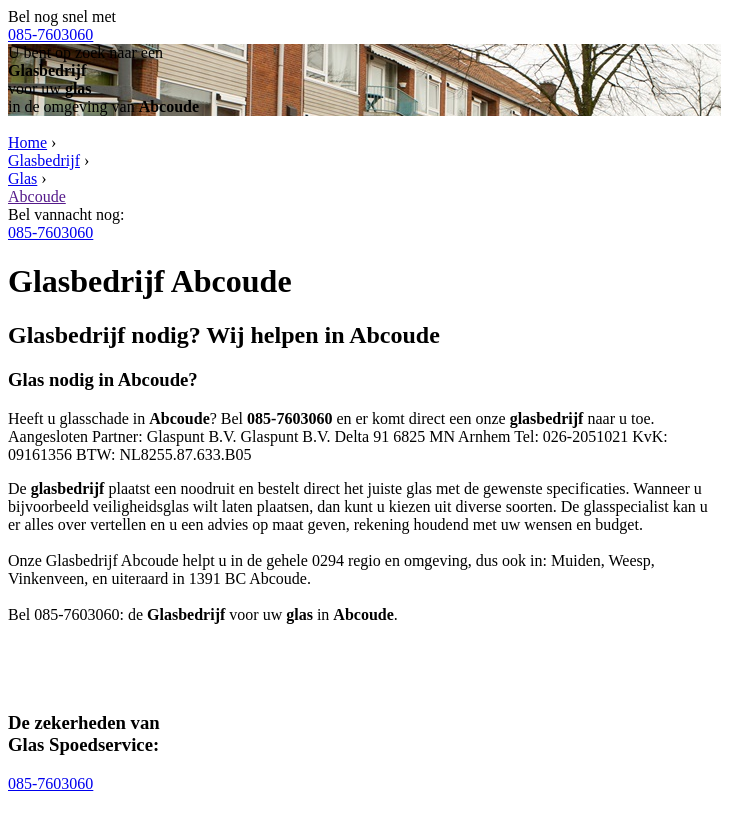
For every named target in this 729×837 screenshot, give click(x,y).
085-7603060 (50, 34)
